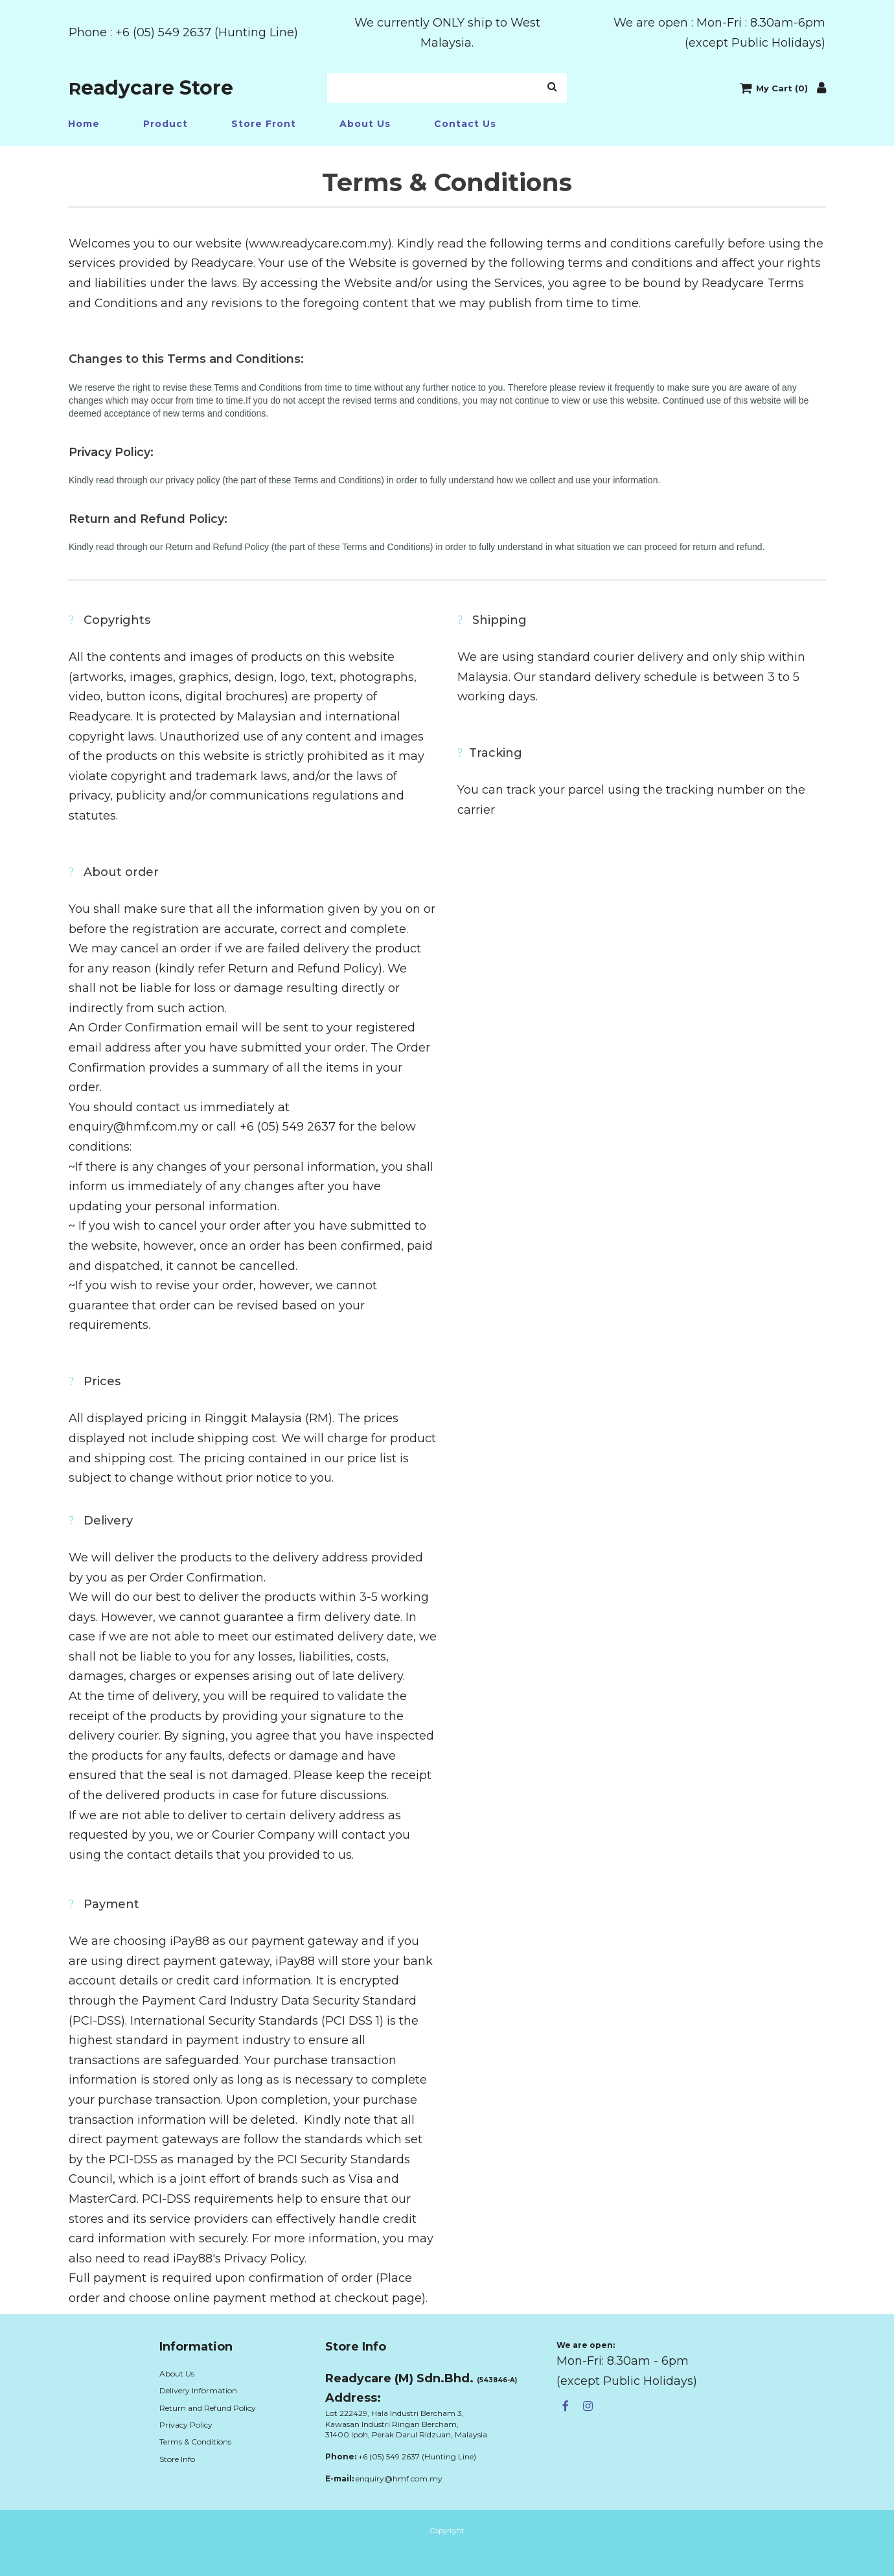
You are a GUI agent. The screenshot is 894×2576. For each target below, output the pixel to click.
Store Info (177, 2459)
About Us (365, 124)
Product (165, 124)
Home (84, 124)
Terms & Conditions (195, 2441)
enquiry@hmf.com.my (399, 2478)
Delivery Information (198, 2390)
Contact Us (465, 124)
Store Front (263, 124)
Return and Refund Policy (207, 2408)
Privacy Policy (185, 2425)
